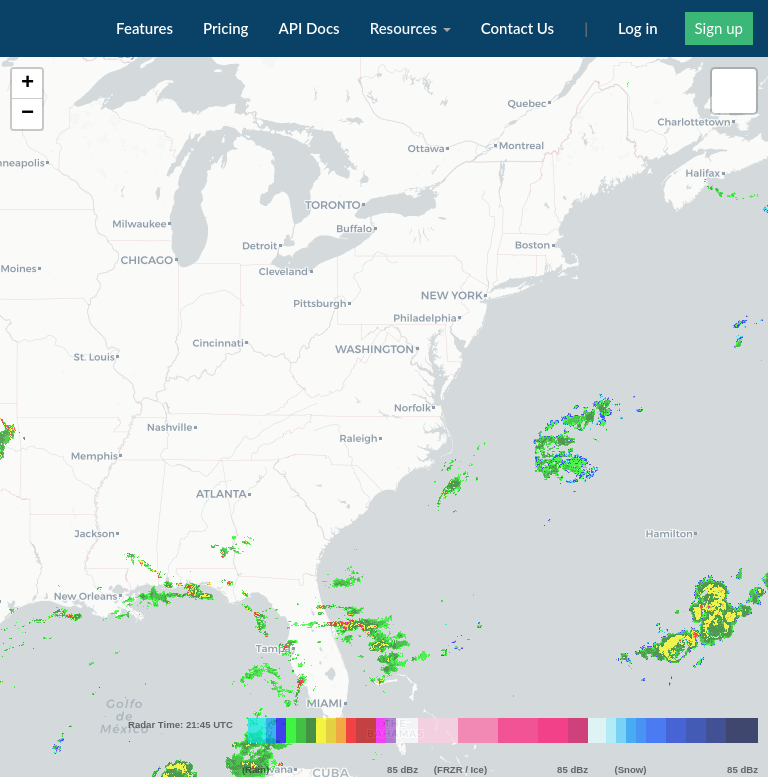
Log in (638, 28)
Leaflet (746, 769)
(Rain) (255, 712)
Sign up (719, 28)
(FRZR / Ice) (460, 712)
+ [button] (27, 84)
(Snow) (631, 712)
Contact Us (517, 28)
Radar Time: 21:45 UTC (180, 667)
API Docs (308, 28)
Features (144, 28)
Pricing (225, 28)
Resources (410, 28)
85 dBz (402, 712)
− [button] (27, 114)
